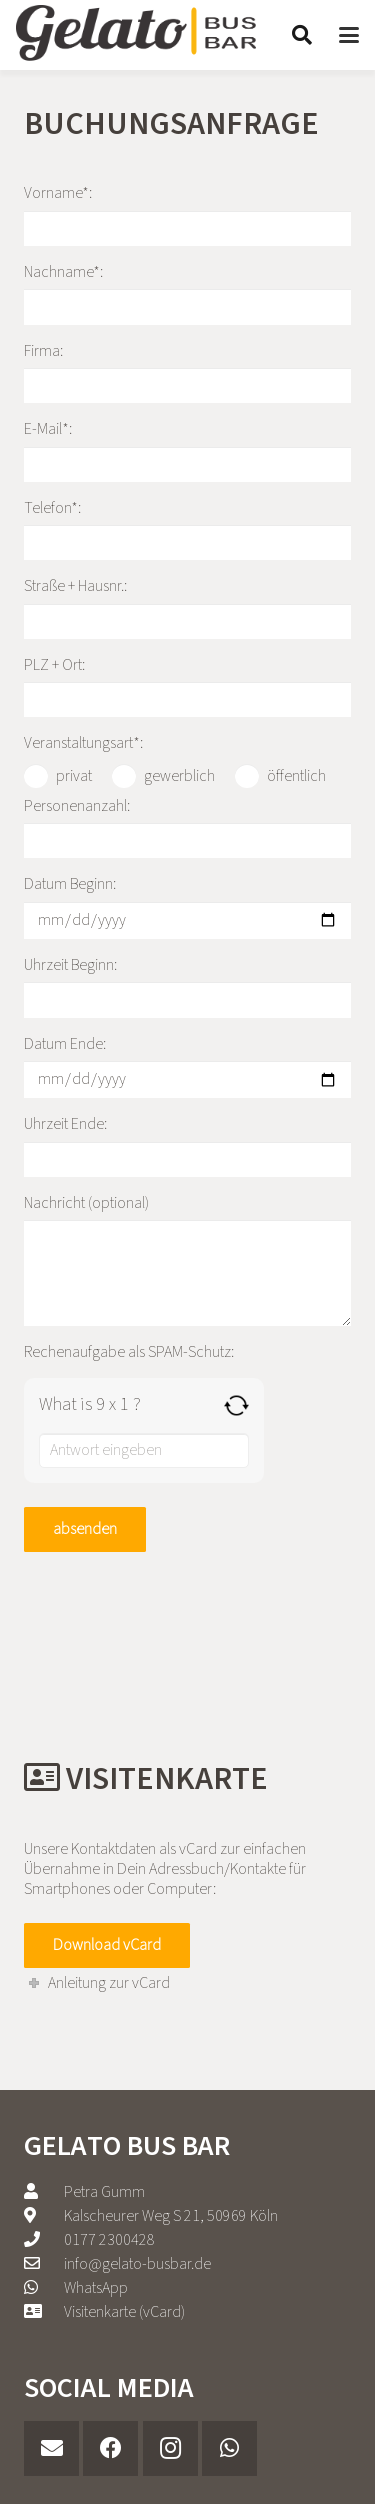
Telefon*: (187, 529)
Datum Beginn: (187, 906)
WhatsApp (96, 2288)
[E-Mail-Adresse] (51, 2448)
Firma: (187, 372)
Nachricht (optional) (187, 1259)
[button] (302, 35)
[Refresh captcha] (236, 1405)
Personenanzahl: (187, 827)
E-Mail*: (187, 450)
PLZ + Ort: (187, 686)
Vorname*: (187, 214)
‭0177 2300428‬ (109, 2240)
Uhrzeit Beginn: (187, 986)
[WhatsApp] (229, 2448)
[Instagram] (170, 2448)
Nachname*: (187, 293)
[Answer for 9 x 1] (144, 1450)
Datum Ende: (187, 1066)
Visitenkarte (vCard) (124, 2312)
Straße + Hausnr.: (187, 607)
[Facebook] (110, 2448)
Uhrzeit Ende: (187, 1145)
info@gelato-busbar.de (137, 2264)
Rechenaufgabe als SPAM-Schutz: (129, 1352)
